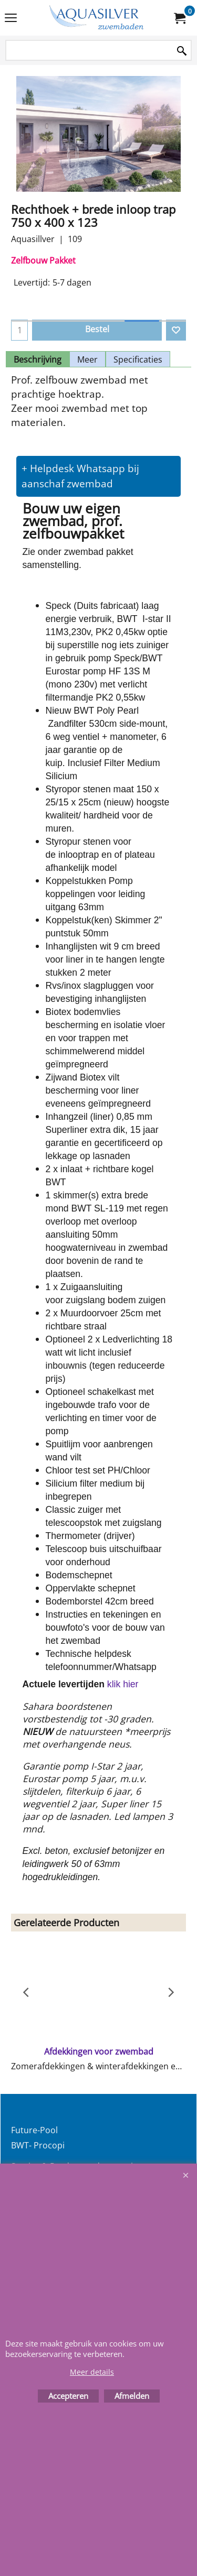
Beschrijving (37, 359)
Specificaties (137, 359)
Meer (87, 359)
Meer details (92, 2372)
